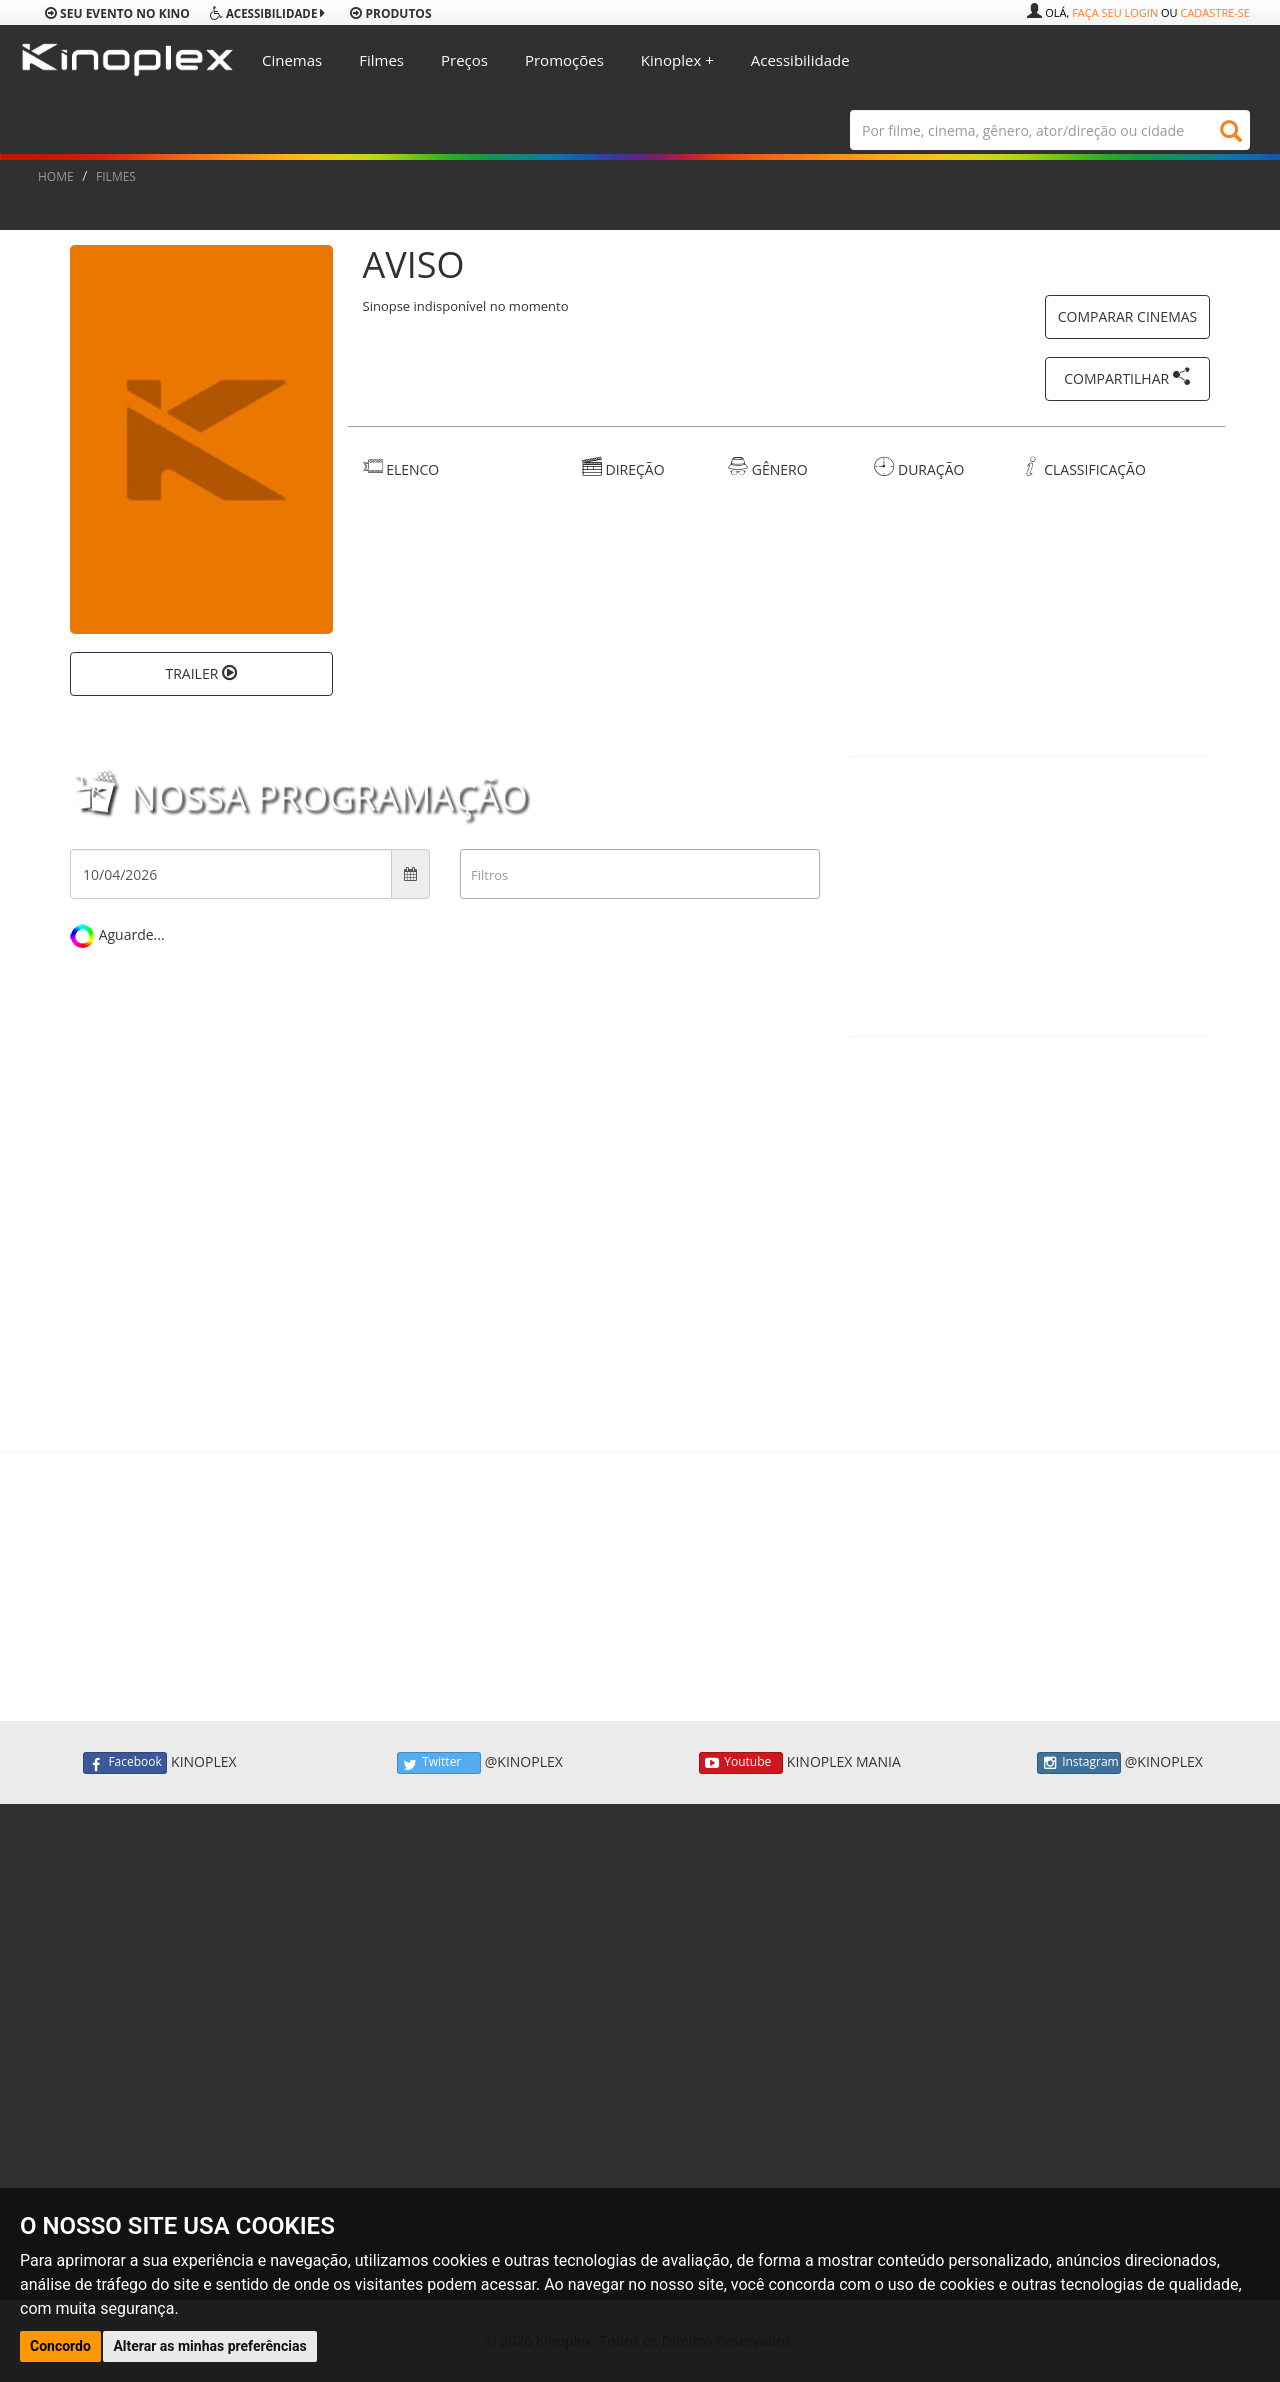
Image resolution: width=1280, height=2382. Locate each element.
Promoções (564, 60)
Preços (464, 60)
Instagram (1079, 1763)
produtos (390, 13)
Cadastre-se (1215, 12)
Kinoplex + (677, 60)
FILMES (116, 176)
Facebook (125, 1763)
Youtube (741, 1763)
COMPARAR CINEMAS (1128, 316)
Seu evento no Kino (117, 13)
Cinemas (292, 60)
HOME (56, 176)
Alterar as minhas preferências (209, 2346)
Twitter (439, 1763)
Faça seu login (1115, 12)
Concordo (60, 2346)
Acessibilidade (800, 60)
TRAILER (201, 673)
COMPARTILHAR (1127, 377)
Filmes (381, 60)
